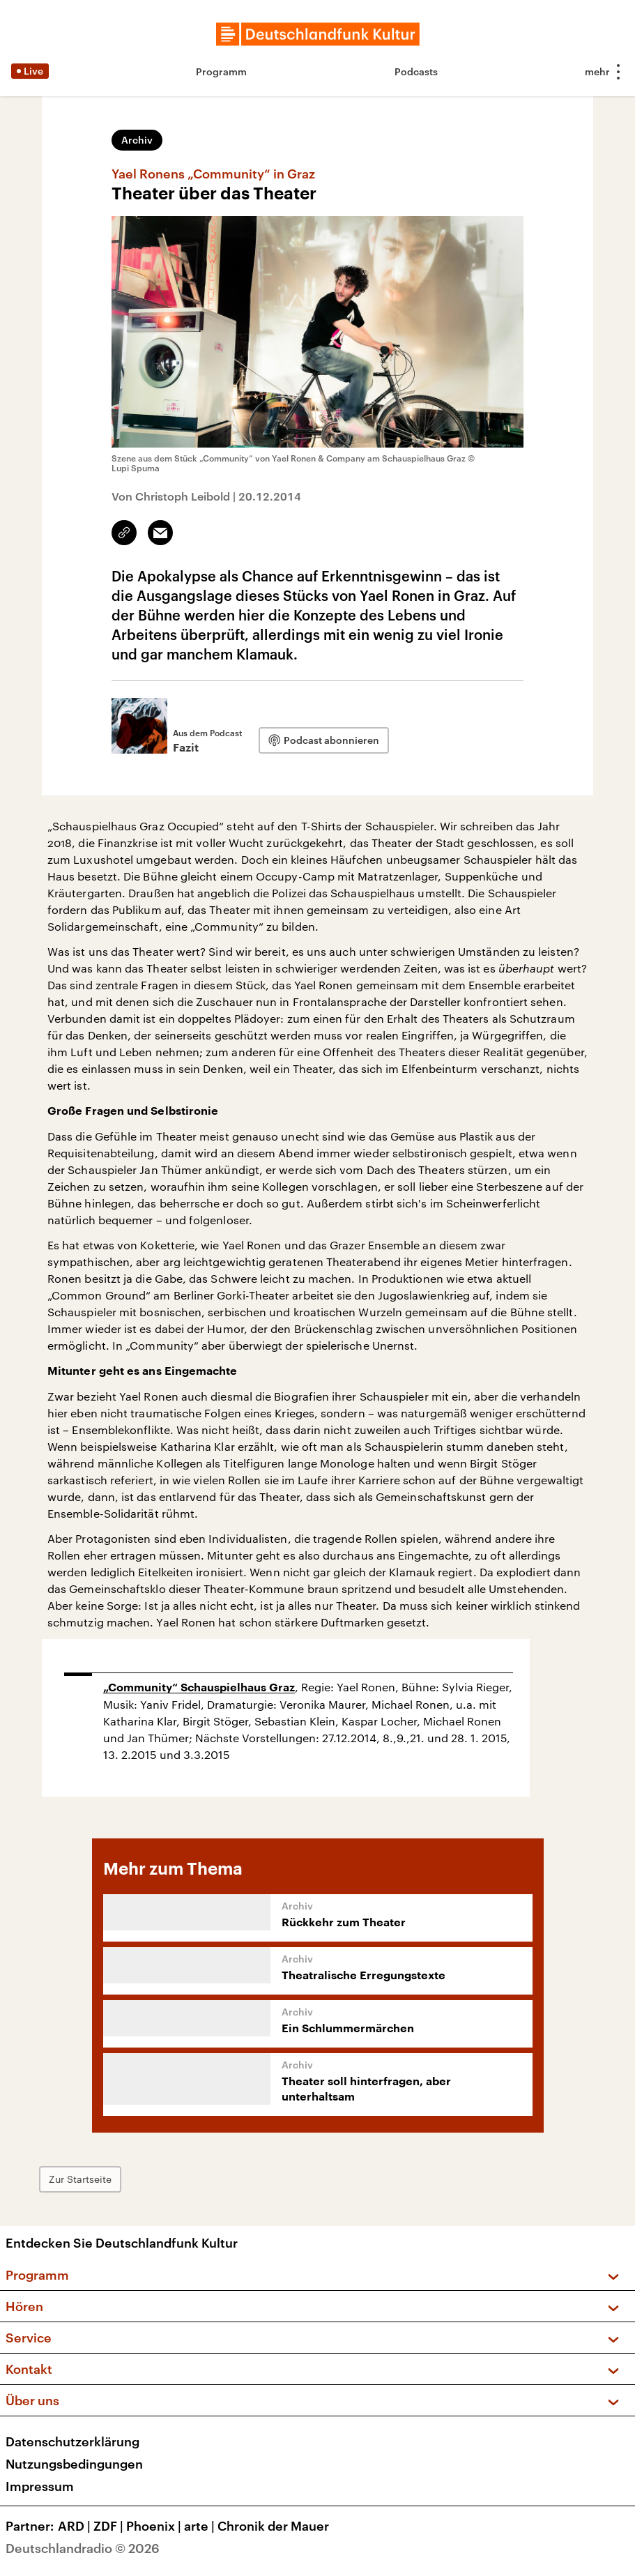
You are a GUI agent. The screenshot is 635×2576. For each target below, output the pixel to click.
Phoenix (155, 2525)
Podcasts (416, 71)
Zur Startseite (80, 2179)
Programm (221, 71)
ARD (75, 2525)
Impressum (40, 2486)
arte (200, 2525)
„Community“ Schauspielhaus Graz (199, 1687)
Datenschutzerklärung (72, 2441)
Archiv (137, 140)
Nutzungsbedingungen (74, 2463)
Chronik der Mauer (273, 2525)
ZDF (109, 2525)
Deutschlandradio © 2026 (83, 2548)
